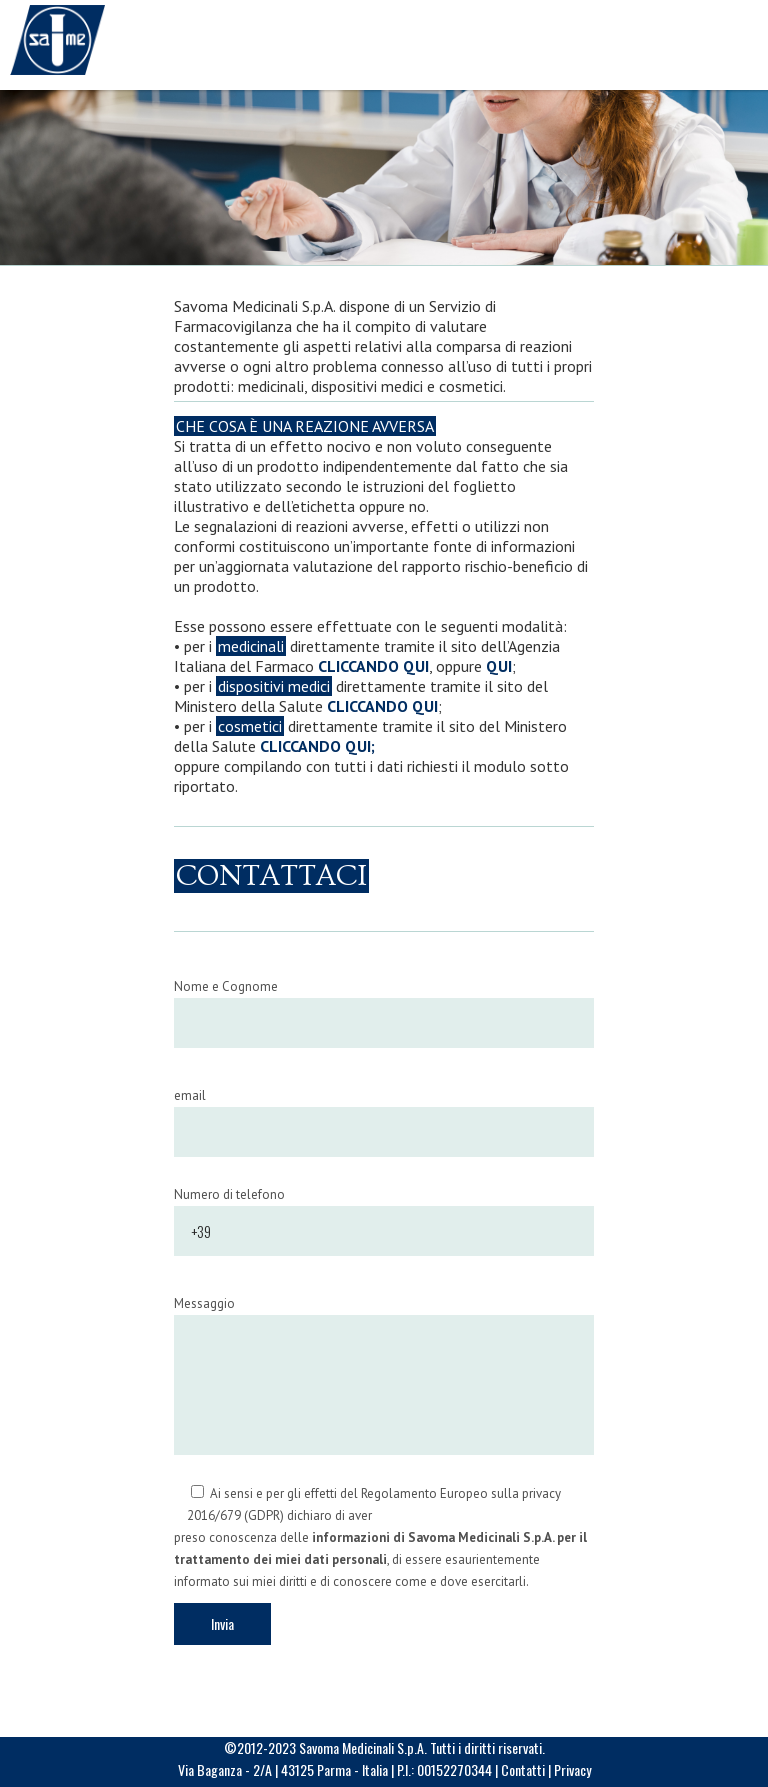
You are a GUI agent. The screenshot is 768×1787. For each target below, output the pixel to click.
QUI (499, 666)
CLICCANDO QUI (373, 666)
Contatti (523, 1769)
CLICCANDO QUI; (317, 746)
